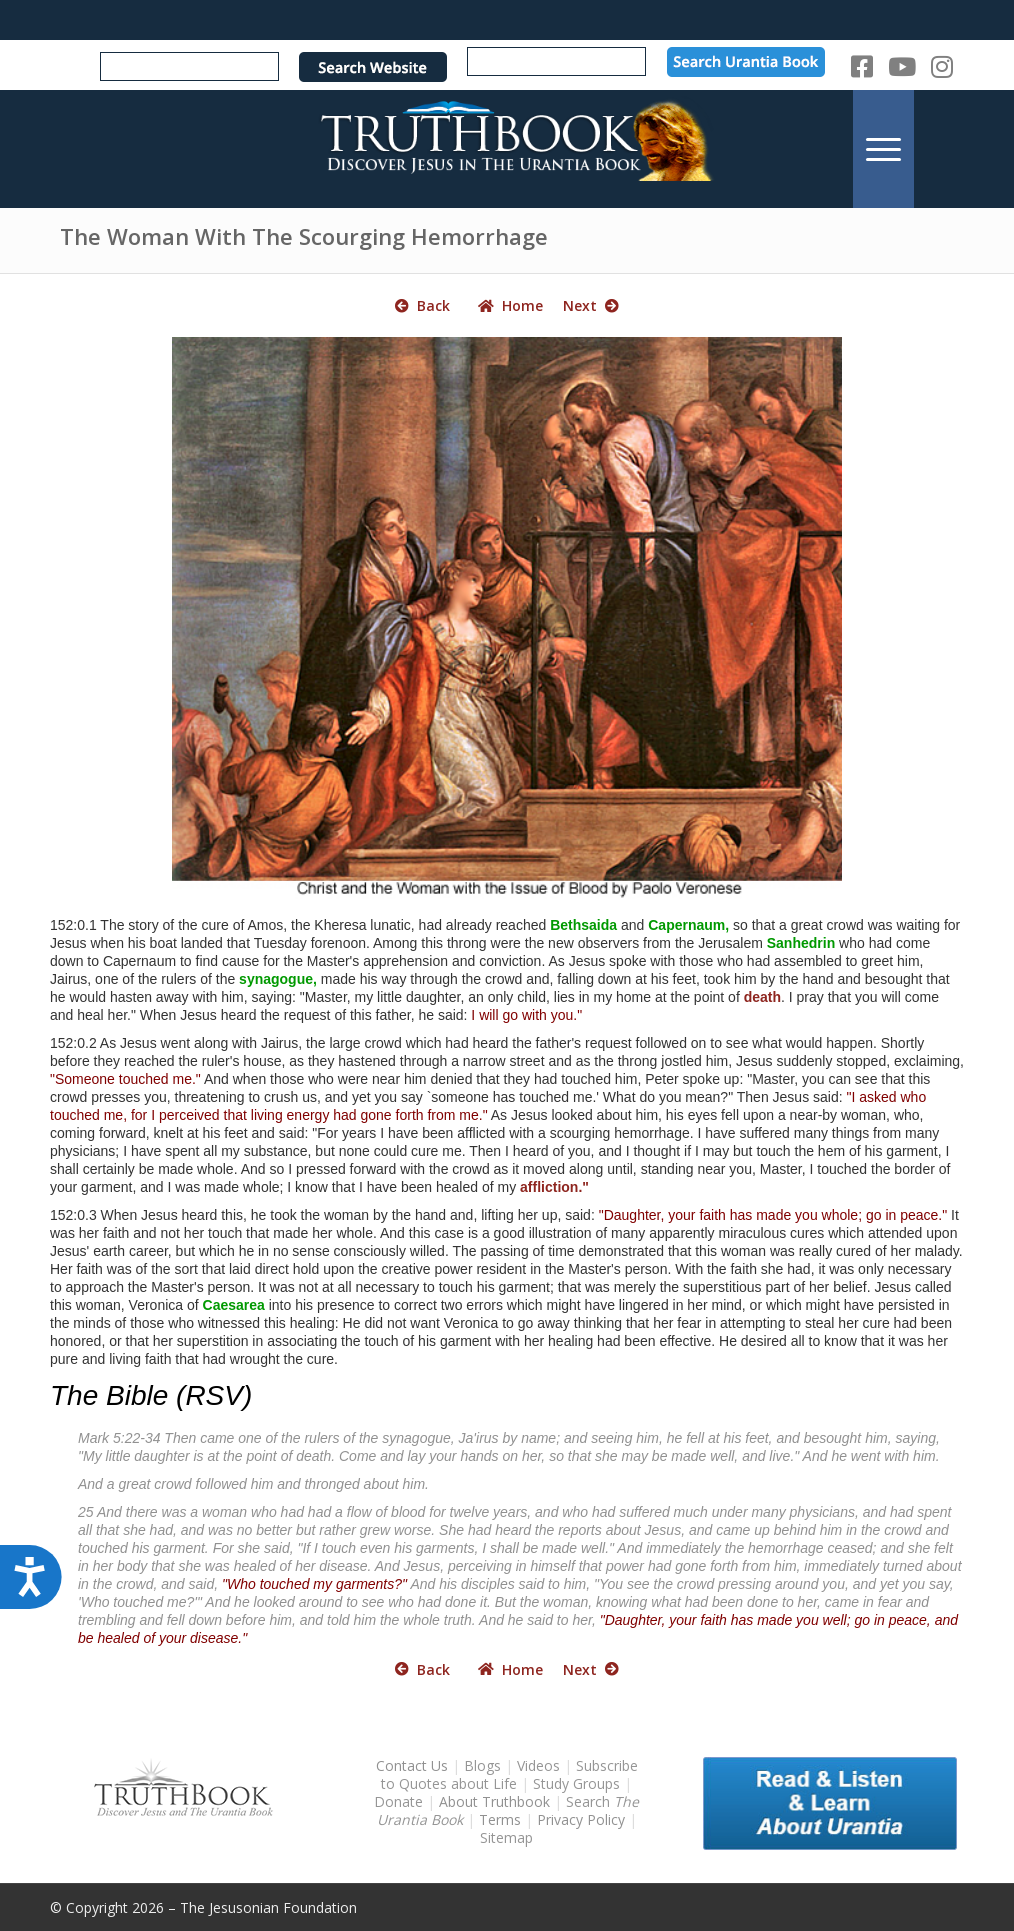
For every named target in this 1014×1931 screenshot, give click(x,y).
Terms (500, 1819)
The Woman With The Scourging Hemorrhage (304, 236)
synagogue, (278, 979)
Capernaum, (688, 925)
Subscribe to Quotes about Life (509, 1774)
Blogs (482, 1765)
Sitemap (506, 1837)
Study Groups (578, 1783)
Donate (398, 1801)
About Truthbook (494, 1801)
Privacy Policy (581, 1819)
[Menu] (883, 148)
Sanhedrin (801, 943)
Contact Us (412, 1765)
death (762, 997)
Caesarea (234, 1305)
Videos (538, 1765)
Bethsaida (583, 925)
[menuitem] (883, 148)
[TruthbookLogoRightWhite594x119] (507, 148)
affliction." (554, 1187)
